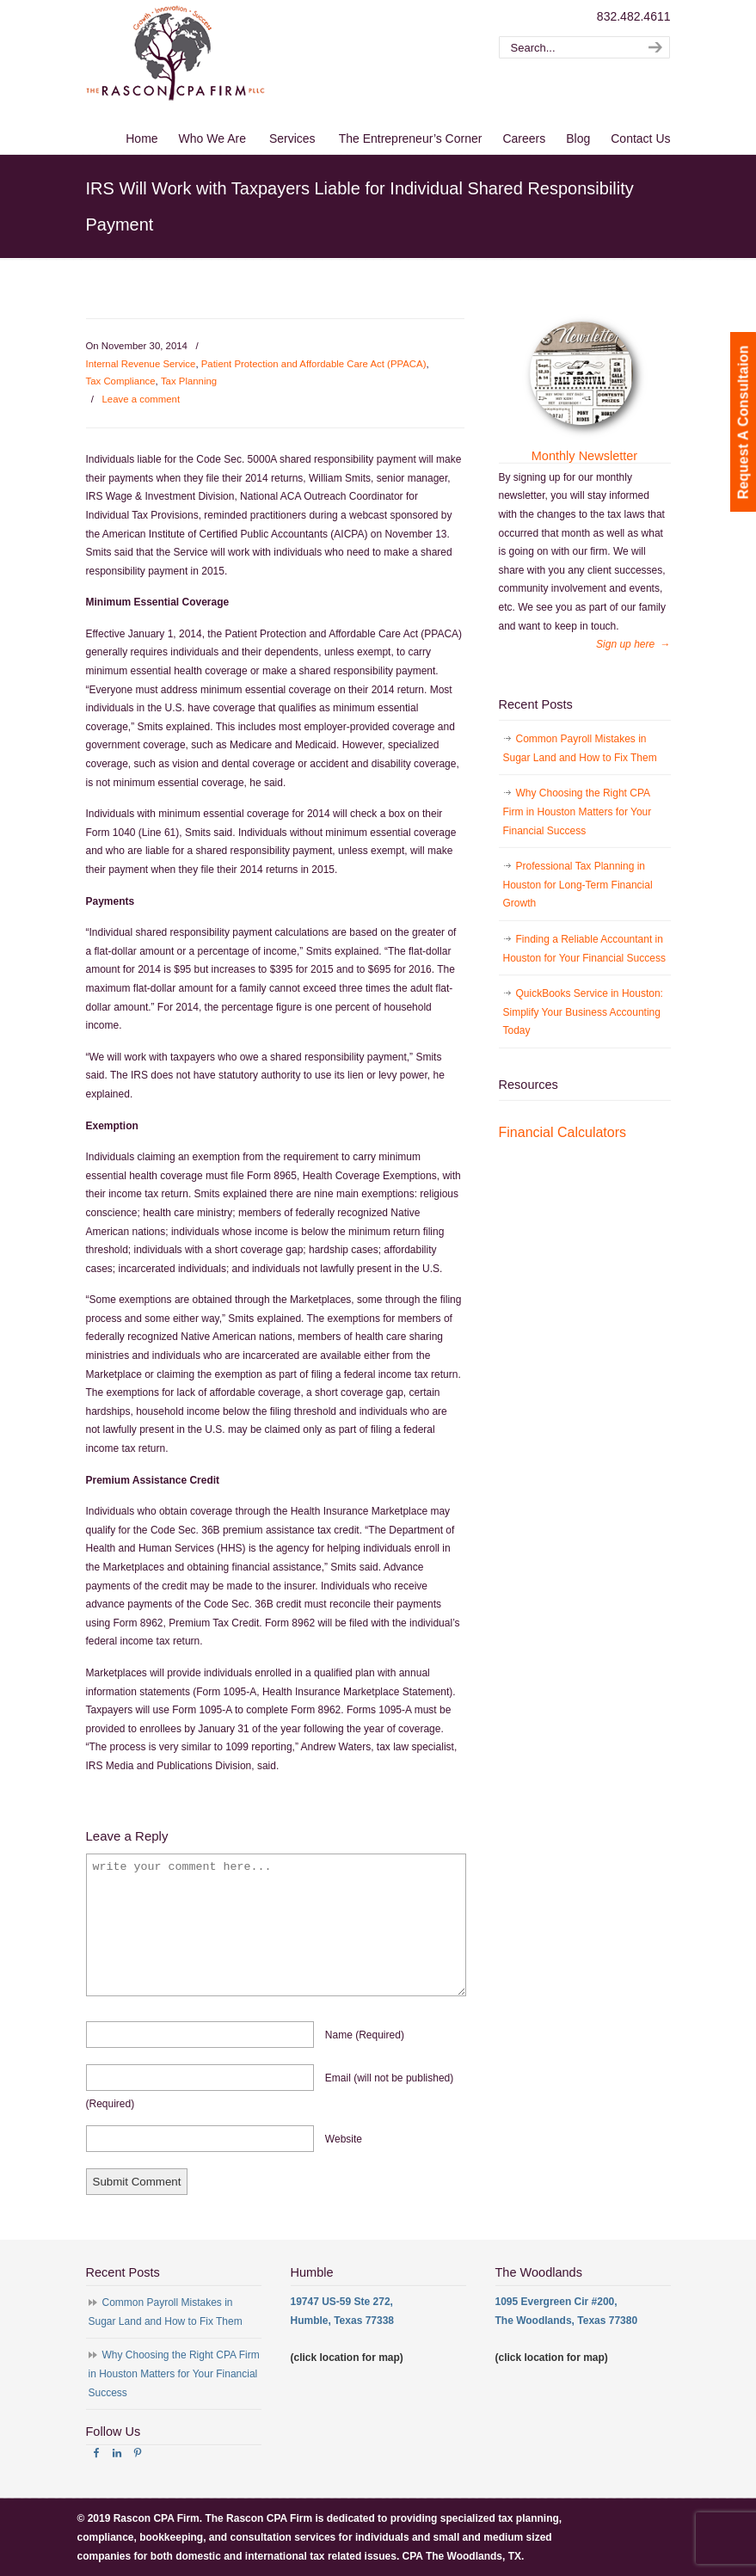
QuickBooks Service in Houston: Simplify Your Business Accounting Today (583, 1011)
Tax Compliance (121, 381)
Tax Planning (189, 381)
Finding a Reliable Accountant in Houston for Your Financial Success (584, 948)
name (364, 2035)
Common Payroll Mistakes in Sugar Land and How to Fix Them (580, 748)
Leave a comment (141, 399)
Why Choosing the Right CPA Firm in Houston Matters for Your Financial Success (577, 811)
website (343, 2139)
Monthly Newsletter (584, 456)
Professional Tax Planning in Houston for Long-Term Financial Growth (578, 884)
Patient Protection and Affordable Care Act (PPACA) (314, 364)
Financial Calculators (563, 1132)
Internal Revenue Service (141, 364)
